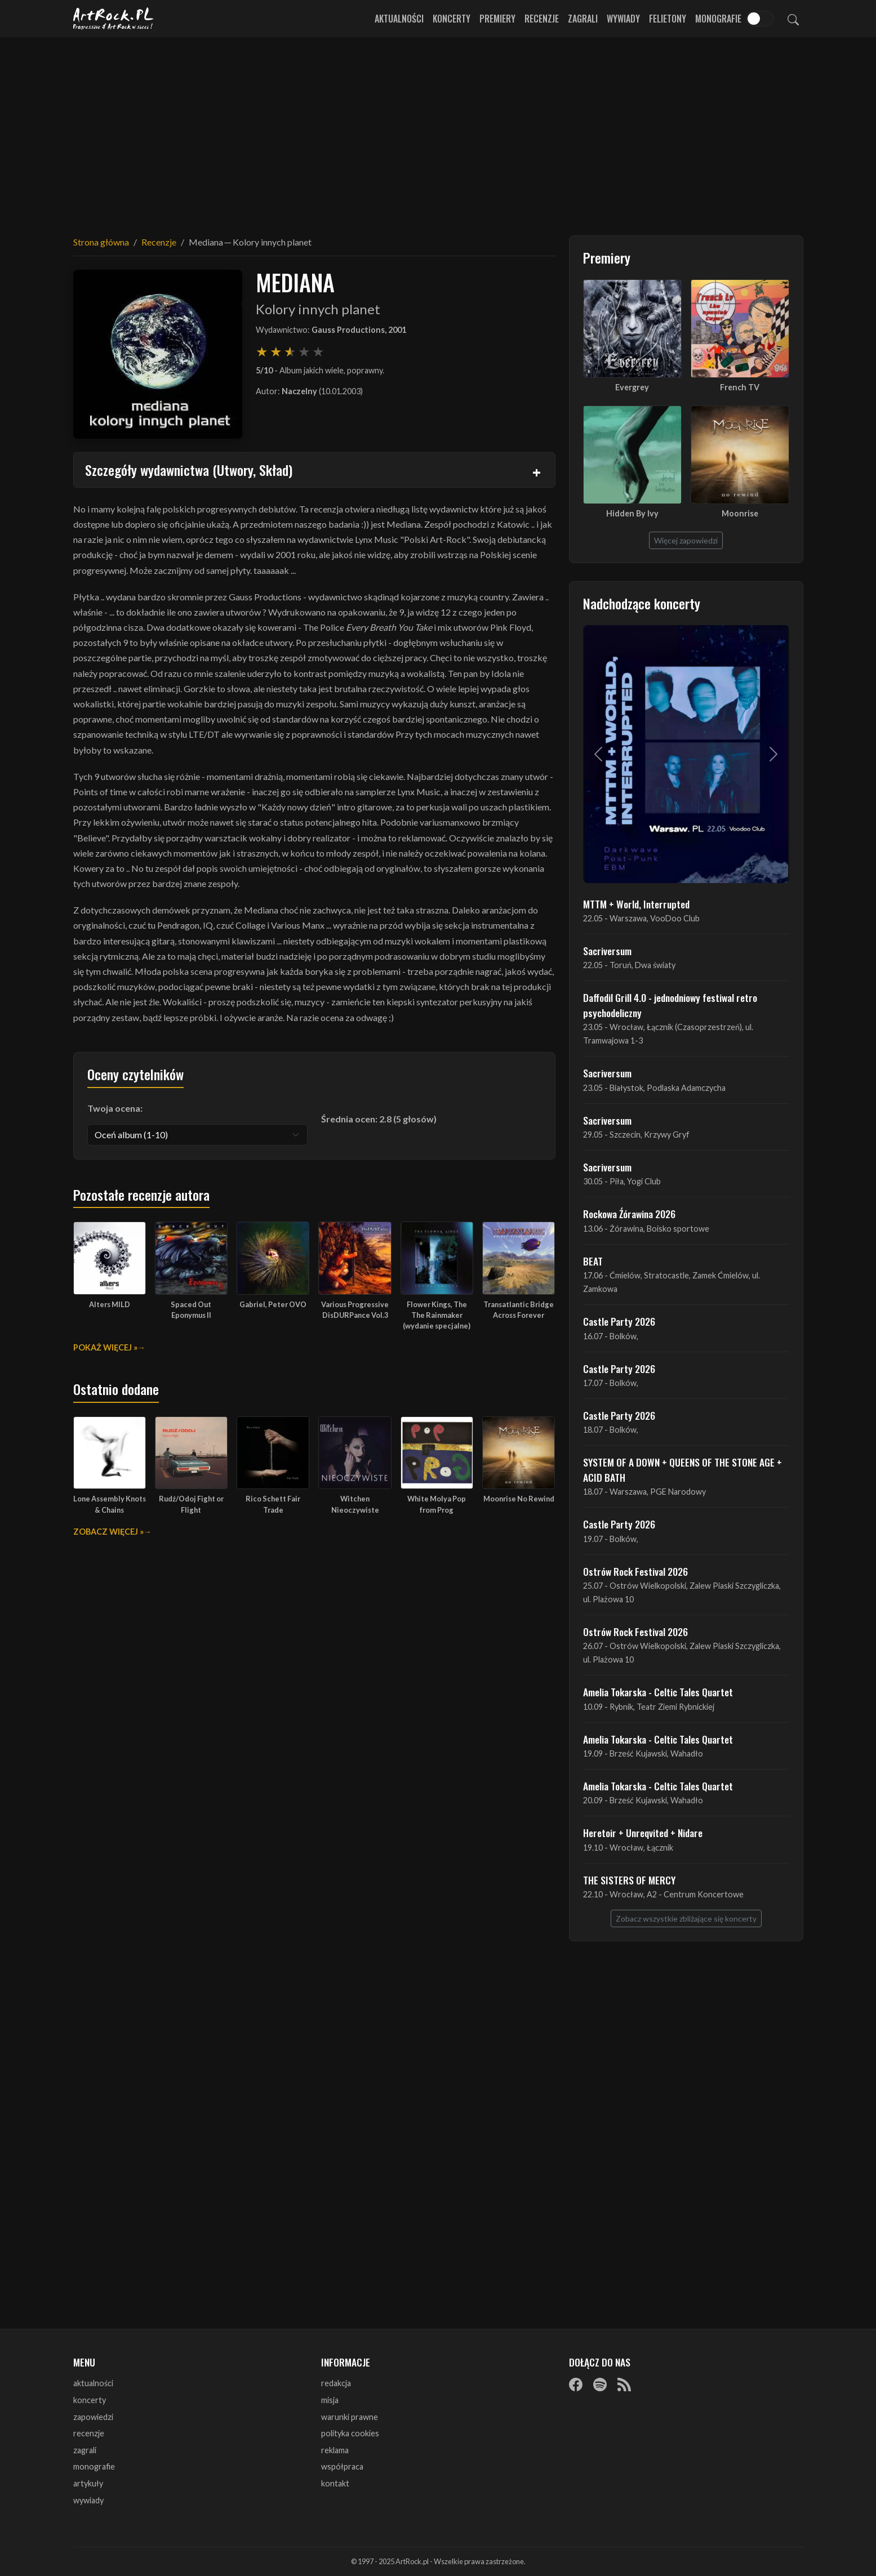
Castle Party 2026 (619, 1321)
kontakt (335, 2483)
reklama (335, 2450)
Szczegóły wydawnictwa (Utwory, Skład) (188, 470)
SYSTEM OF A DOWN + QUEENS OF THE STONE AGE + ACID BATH (682, 1469)
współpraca (342, 2466)
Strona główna (101, 242)
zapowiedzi (93, 2417)
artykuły (88, 2483)
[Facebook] (575, 2384)
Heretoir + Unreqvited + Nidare (642, 1832)
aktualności (93, 2383)
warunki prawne (349, 2417)
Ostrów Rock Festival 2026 (635, 1571)
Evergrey (632, 387)
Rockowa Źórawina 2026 (629, 1213)
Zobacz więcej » (108, 1531)
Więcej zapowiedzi (686, 540)
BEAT (593, 1261)
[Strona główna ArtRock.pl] (113, 19)
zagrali (84, 2450)
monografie (94, 2466)
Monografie (718, 18)
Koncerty (451, 18)
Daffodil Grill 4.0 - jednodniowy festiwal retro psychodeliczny (670, 1004)
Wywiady (623, 18)
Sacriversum (607, 950)
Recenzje (541, 18)
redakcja (336, 2383)
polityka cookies (350, 2433)
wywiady (88, 2500)
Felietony (667, 18)
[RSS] (624, 2384)
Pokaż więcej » (105, 1347)
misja (330, 2400)
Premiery (497, 18)
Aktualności (399, 18)
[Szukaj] (793, 18)
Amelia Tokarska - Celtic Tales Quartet (658, 1691)
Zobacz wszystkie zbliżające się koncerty (686, 1918)
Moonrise (740, 513)
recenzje (88, 2433)
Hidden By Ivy (632, 513)
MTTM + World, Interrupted (636, 904)
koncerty (89, 2400)
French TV (739, 387)
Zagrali (583, 18)
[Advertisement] (438, 129)
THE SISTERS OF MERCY (629, 1880)
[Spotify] (600, 2384)
